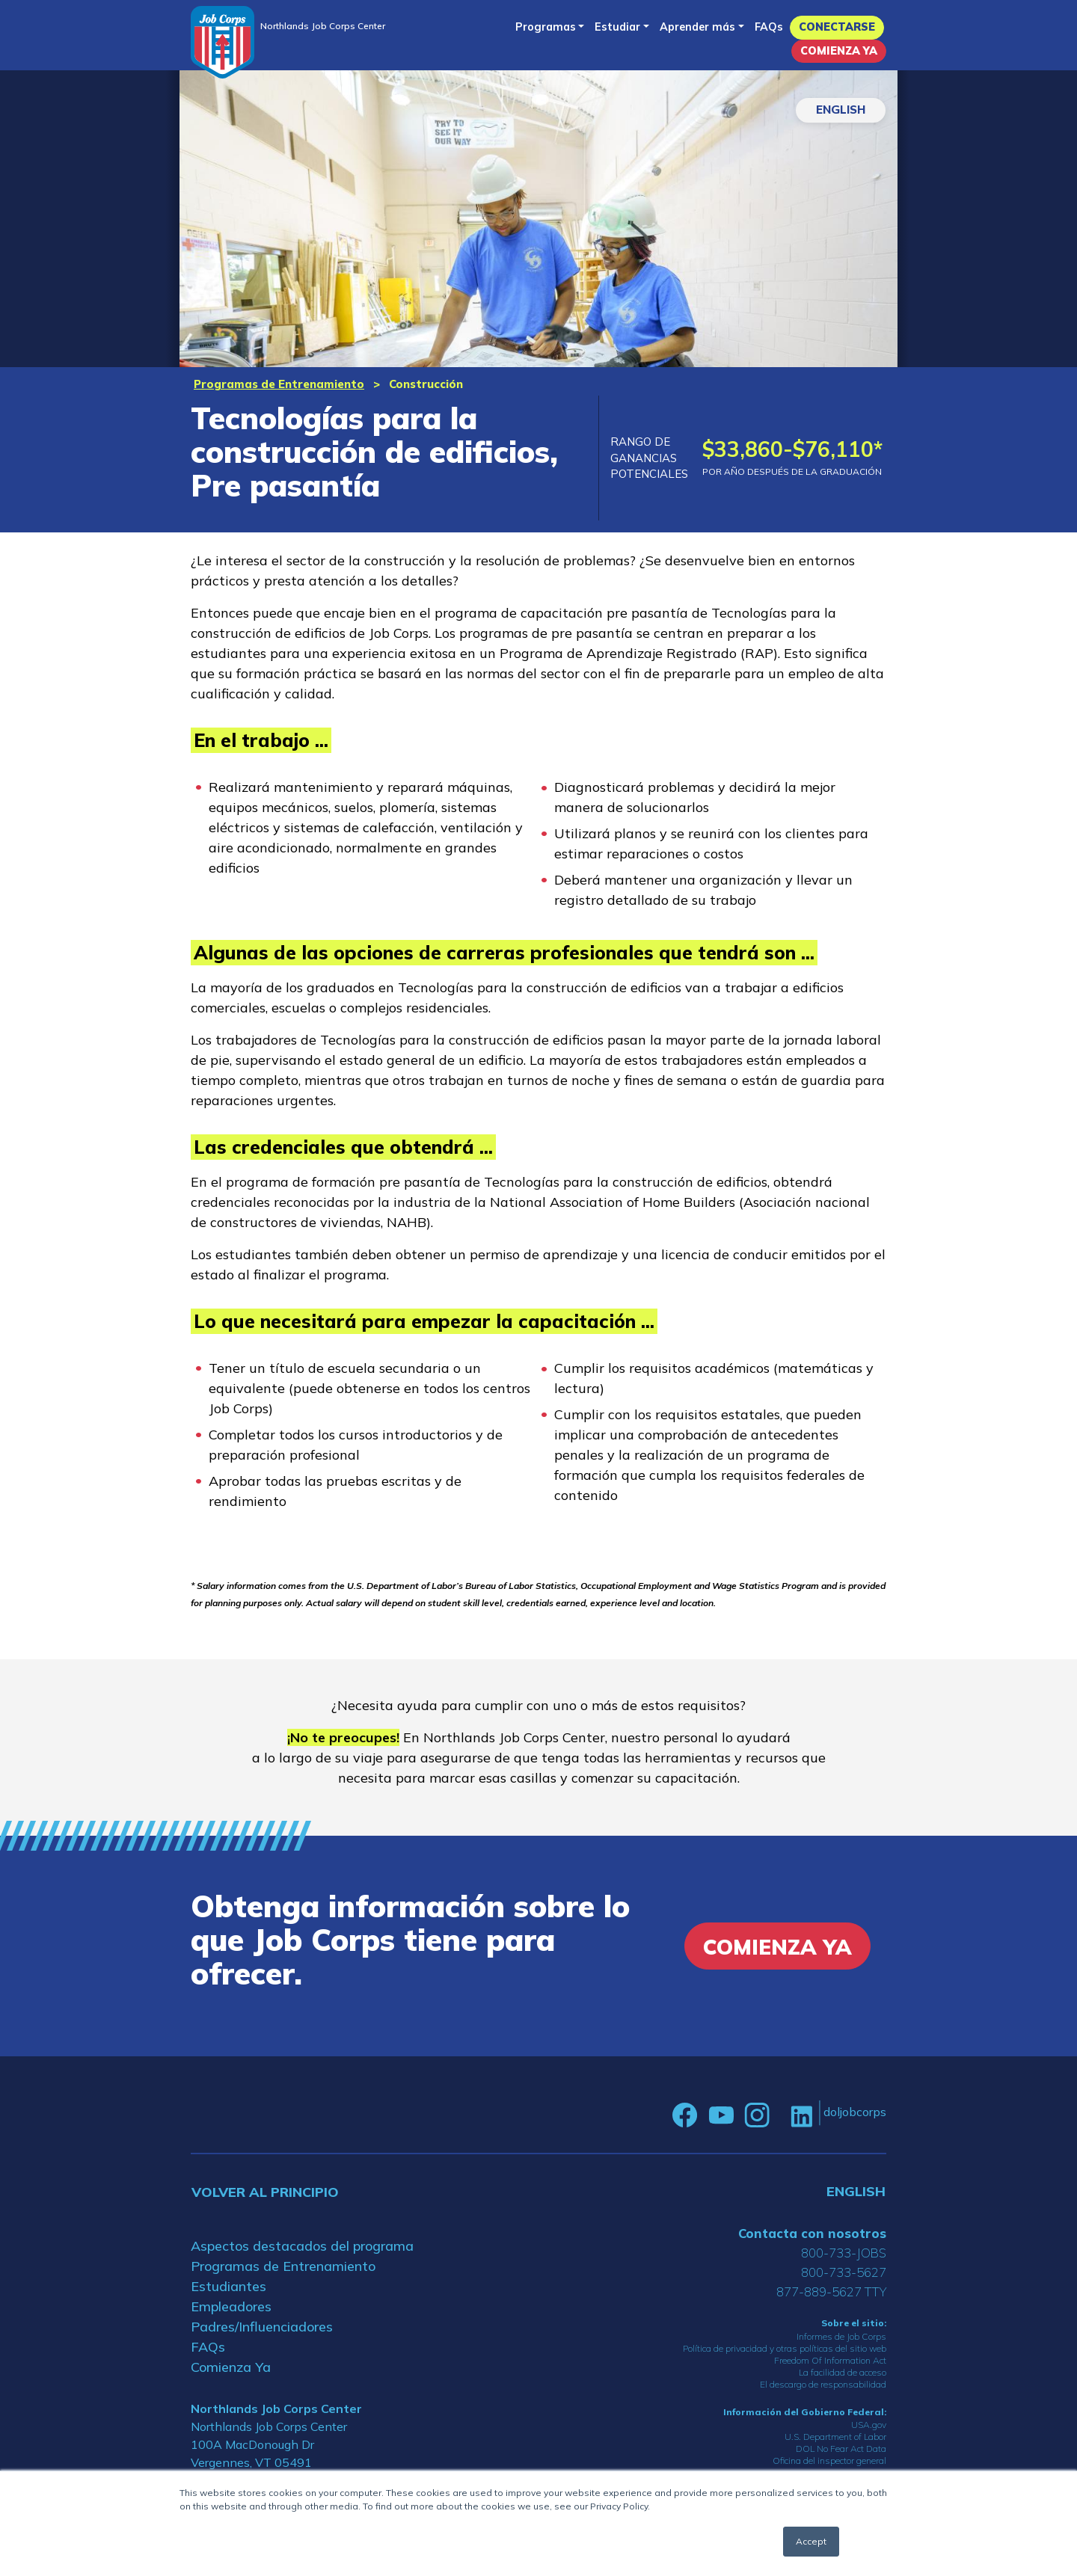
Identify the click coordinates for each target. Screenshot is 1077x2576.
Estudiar (617, 27)
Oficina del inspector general (829, 2460)
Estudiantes (228, 2286)
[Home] (222, 42)
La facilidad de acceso (842, 2372)
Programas (545, 27)
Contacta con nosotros (812, 2233)
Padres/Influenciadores (262, 2326)
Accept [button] (811, 2541)
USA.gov (868, 2424)
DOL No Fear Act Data (841, 2448)
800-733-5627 (843, 2272)
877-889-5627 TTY (831, 2291)
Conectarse (837, 27)
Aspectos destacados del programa (302, 2245)
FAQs (769, 27)
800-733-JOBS (843, 2252)
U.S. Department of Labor (835, 2436)
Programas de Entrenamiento (279, 384)
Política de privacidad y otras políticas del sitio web (784, 2348)
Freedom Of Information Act (830, 2360)
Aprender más (697, 27)
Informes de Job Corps (841, 2336)
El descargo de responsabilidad (823, 2384)
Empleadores (231, 2306)
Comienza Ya (838, 51)
